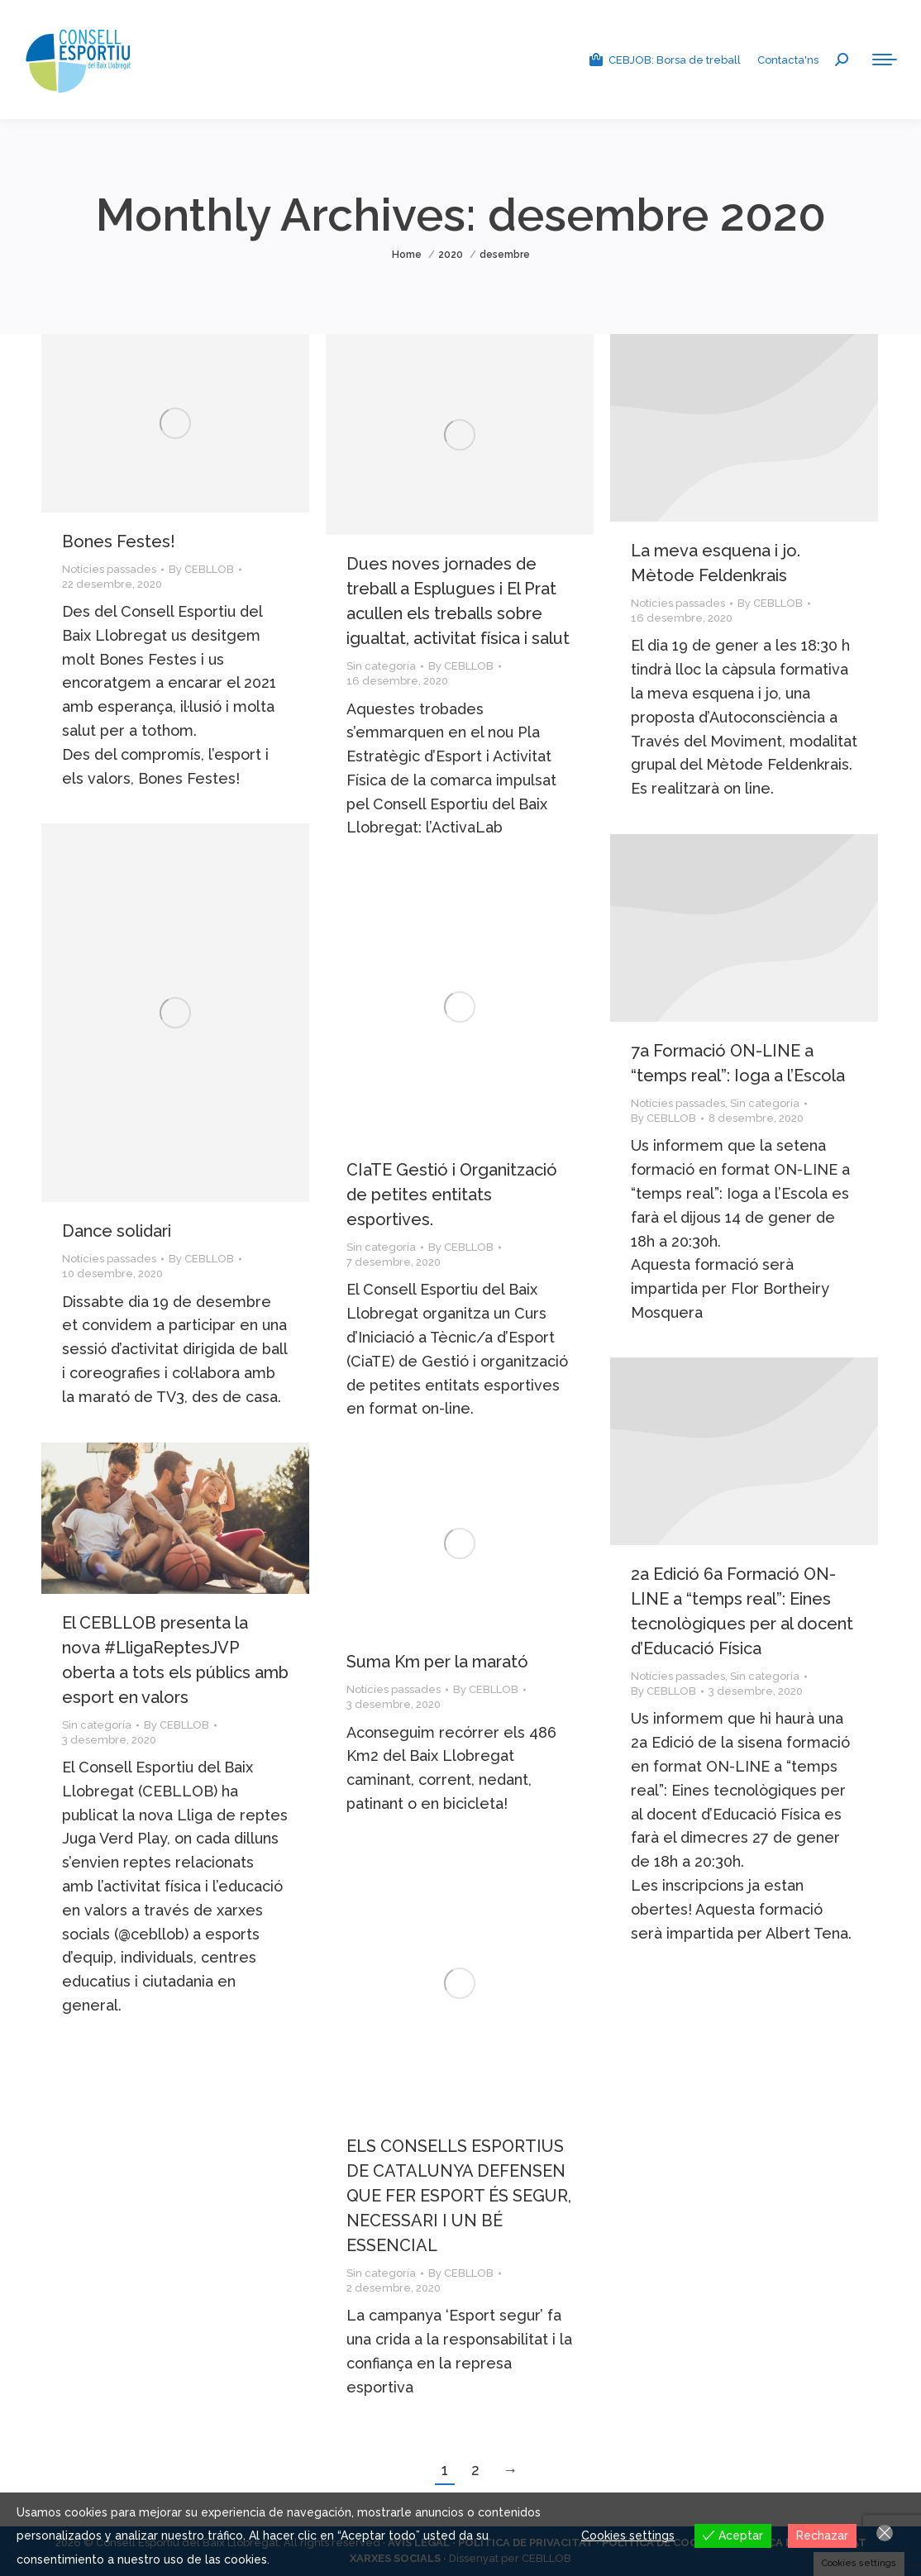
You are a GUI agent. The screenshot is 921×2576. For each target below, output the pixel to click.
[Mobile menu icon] (884, 59)
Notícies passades (109, 569)
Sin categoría (381, 666)
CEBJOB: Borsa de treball (664, 59)
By (201, 569)
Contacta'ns (787, 60)
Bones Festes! (118, 541)
